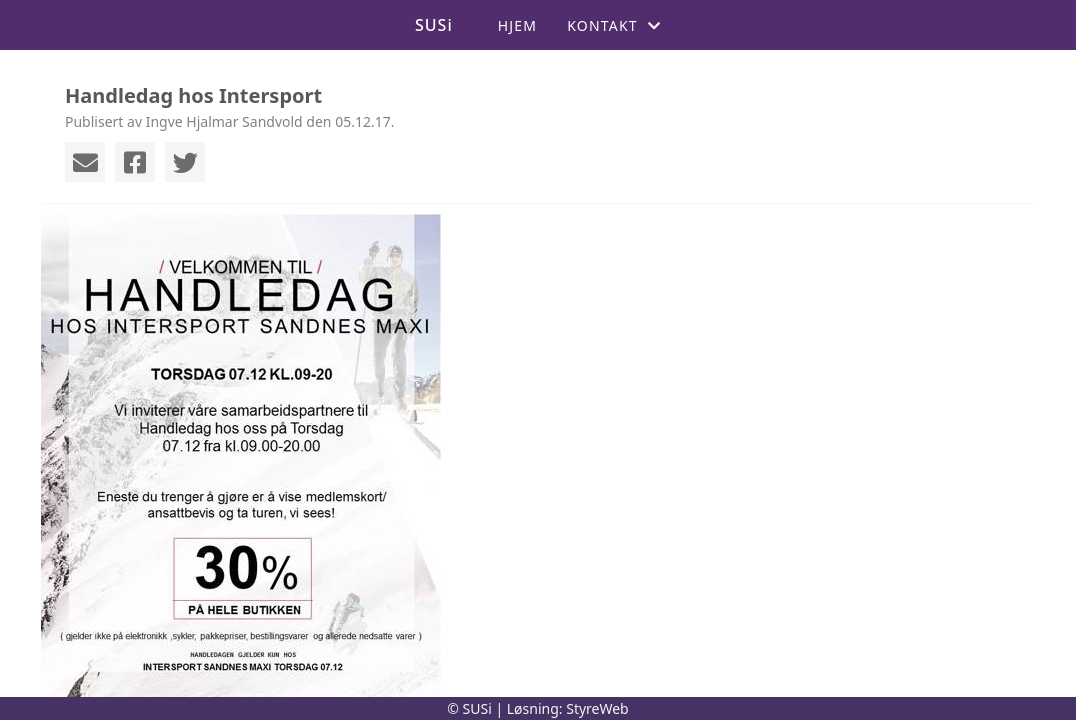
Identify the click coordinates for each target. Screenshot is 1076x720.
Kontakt (614, 25)
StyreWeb (597, 708)
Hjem (517, 25)
